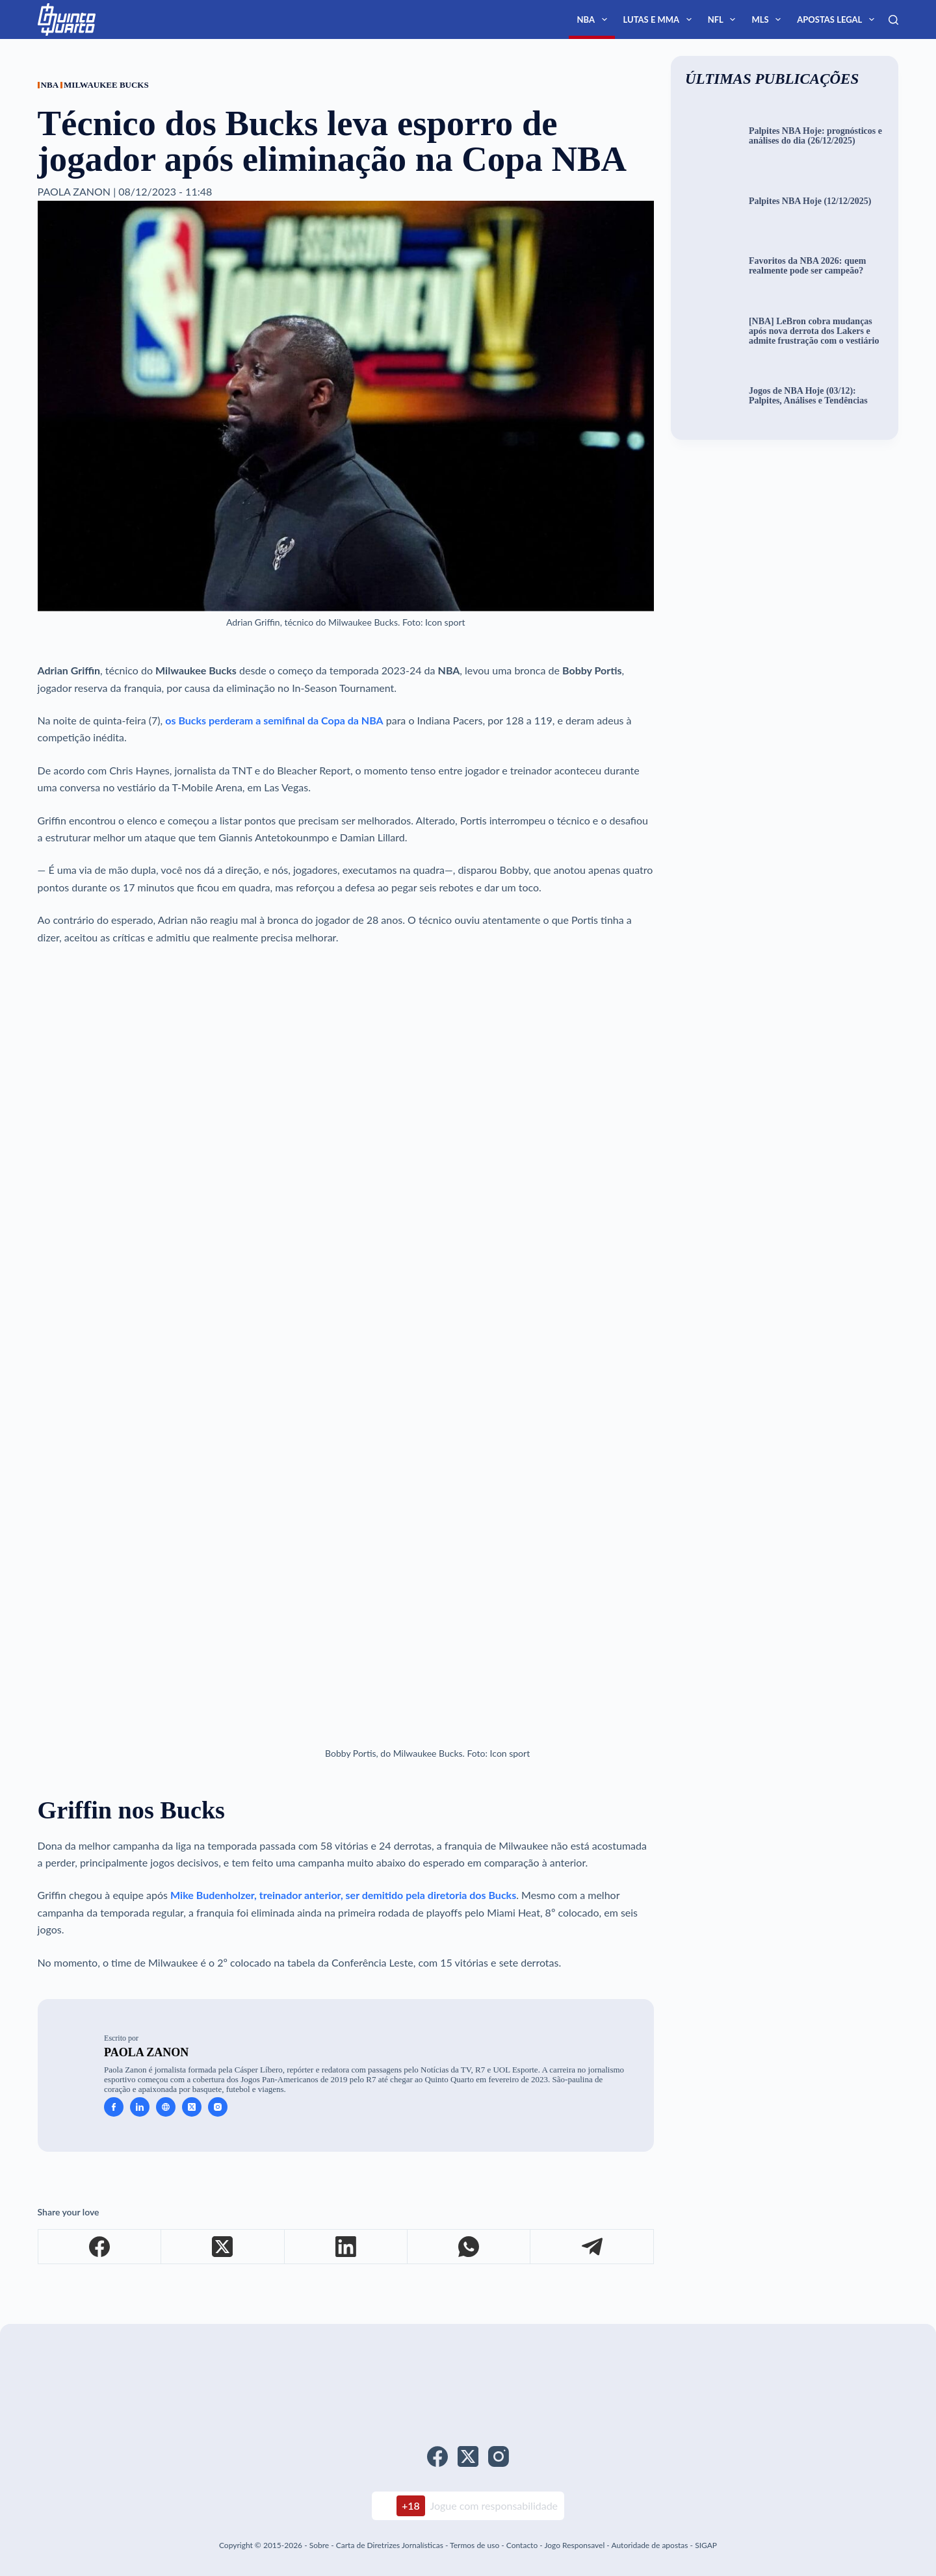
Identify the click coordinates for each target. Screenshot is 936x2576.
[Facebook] (99, 2247)
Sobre (319, 2545)
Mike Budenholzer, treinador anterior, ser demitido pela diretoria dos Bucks (343, 1895)
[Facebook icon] (114, 2107)
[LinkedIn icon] (140, 2107)
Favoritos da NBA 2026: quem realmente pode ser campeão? (807, 266)
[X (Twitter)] (222, 2247)
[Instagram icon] (218, 2107)
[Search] (893, 20)
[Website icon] (166, 2107)
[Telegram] (591, 2247)
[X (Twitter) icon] (192, 2107)
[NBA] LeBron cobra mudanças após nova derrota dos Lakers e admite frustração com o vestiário (814, 331)
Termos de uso (474, 2545)
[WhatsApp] (469, 2247)
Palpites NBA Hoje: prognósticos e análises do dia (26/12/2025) (815, 136)
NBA (594, 19)
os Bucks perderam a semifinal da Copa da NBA (274, 720)
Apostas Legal (838, 19)
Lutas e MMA (660, 19)
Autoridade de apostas (649, 2545)
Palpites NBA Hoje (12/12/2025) (810, 201)
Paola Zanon (146, 2052)
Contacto (522, 2545)
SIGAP (706, 2545)
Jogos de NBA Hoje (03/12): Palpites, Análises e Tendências (808, 396)
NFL (724, 19)
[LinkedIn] (346, 2247)
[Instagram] (498, 2456)
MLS (768, 19)
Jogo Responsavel (575, 2545)
